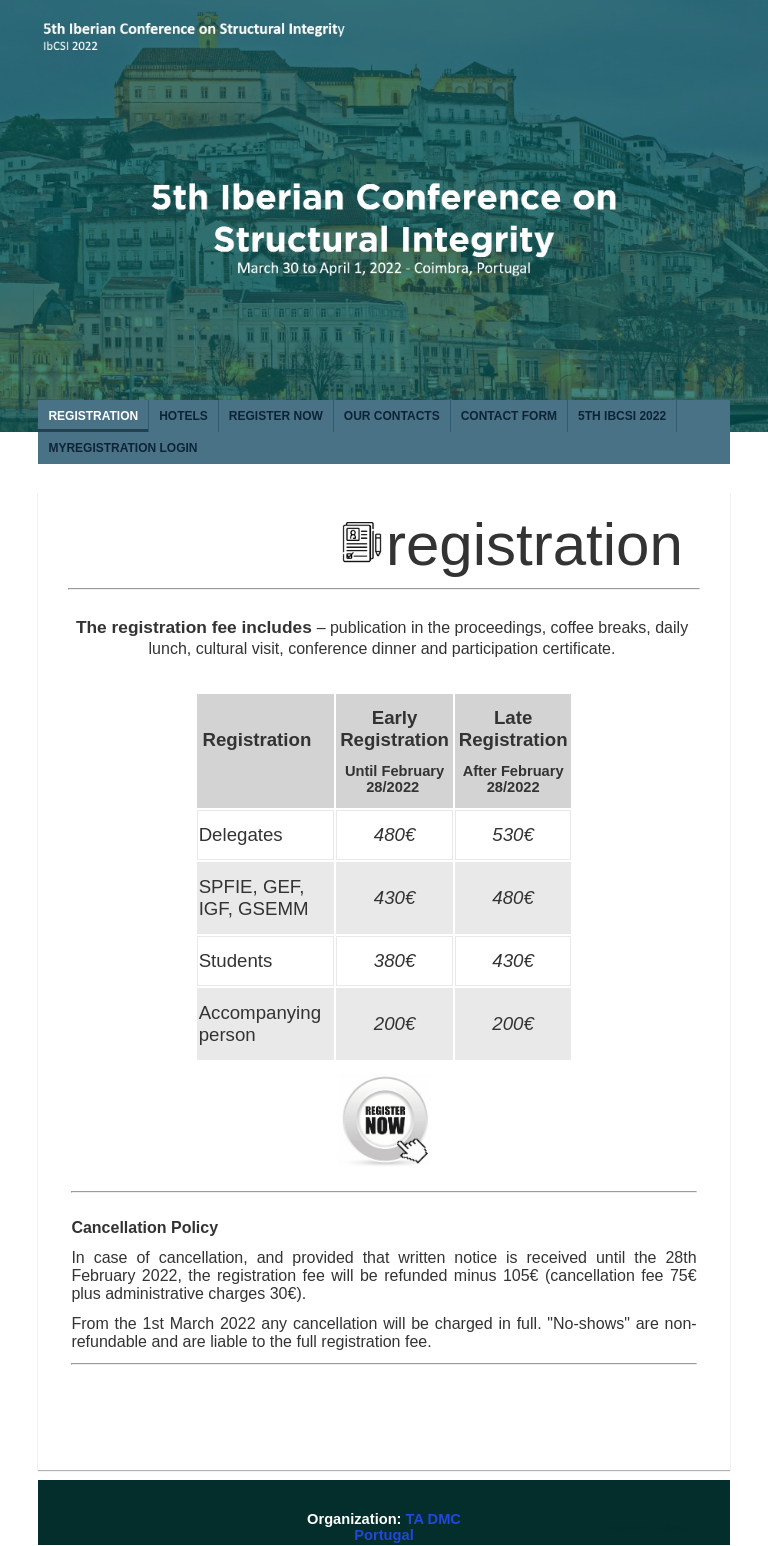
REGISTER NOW (276, 416)
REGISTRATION (93, 416)
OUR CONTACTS (392, 416)
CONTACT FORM (509, 416)
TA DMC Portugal (407, 1527)
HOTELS (183, 416)
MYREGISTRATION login (122, 448)
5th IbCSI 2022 (622, 416)
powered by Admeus (649, 1528)
